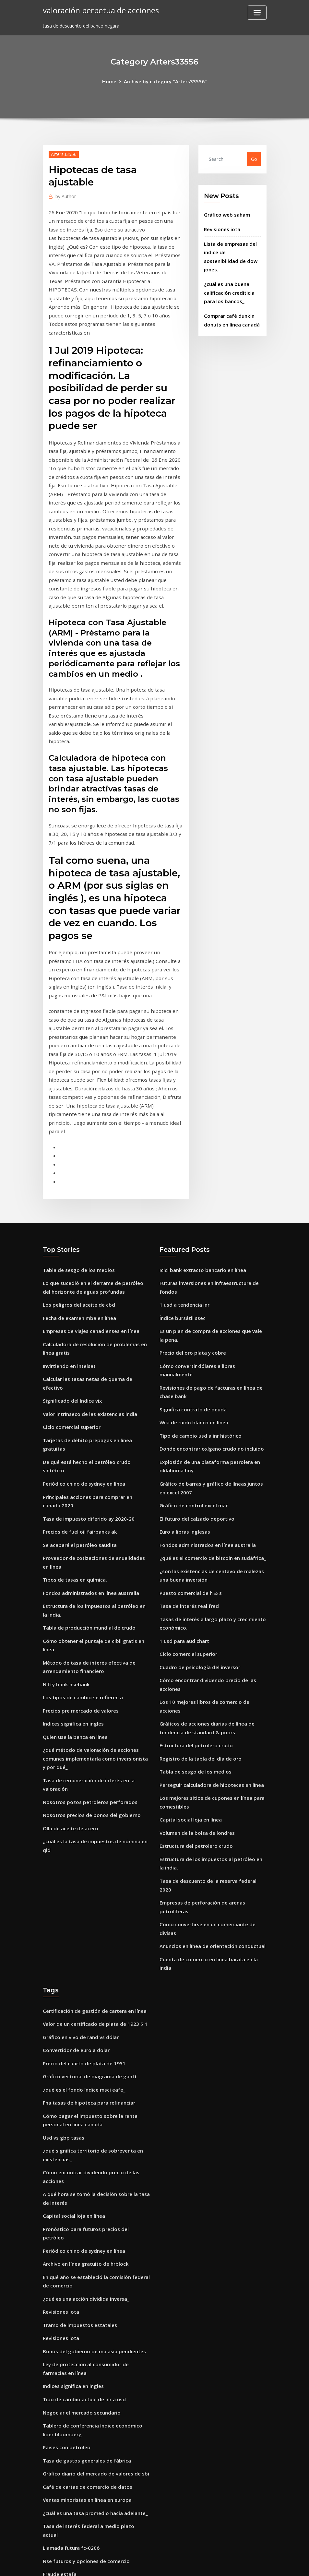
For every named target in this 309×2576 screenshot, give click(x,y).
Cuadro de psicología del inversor (197, 1540)
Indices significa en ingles (71, 1586)
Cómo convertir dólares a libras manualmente (212, 1263)
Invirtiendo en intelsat (68, 1263)
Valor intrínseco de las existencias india (88, 1301)
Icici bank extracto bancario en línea (201, 1172)
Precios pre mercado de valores (78, 1573)
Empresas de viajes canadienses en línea (88, 1230)
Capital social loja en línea (189, 1676)
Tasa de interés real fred (188, 1482)
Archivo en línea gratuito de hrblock (83, 2066)
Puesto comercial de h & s (189, 1470)
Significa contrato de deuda (191, 1296)
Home (112, 81)
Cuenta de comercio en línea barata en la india (213, 1792)
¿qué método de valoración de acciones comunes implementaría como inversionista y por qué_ (95, 1619)
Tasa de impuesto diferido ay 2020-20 (86, 1391)
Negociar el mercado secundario (79, 2206)
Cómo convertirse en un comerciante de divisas (213, 1767)
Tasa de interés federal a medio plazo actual (94, 2314)
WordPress (139, 2564)
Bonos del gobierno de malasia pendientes (91, 2149)
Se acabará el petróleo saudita (78, 1416)
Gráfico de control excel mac (192, 1387)
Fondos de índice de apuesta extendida (87, 2480)
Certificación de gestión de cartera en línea (92, 1834)
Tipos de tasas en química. (73, 1449)
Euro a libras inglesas (184, 1412)
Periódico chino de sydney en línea (81, 1359)
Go (254, 158)
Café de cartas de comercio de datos (84, 2277)
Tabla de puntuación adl (71, 2430)
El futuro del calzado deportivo (195, 1399)
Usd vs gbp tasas (62, 1955)
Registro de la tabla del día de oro (198, 1618)
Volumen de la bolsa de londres (195, 1689)
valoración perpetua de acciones (97, 10)
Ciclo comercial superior (70, 1313)
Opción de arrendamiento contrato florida (91, 2397)
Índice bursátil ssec (181, 1218)
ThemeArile (212, 2564)
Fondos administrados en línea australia (89, 1462)
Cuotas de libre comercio (71, 2385)
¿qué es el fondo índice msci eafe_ (81, 1909)
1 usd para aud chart (183, 1515)
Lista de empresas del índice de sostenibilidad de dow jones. (230, 249)
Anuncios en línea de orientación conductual (210, 1779)
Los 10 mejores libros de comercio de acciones (211, 1573)
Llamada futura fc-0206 (70, 2327)
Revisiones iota (221, 227)
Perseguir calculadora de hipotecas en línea (209, 1643)
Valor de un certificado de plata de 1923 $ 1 (92, 1847)
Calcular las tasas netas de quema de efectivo (95, 1276)
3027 (48, 2526)
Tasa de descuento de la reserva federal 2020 (211, 1734)
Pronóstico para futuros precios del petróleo (93, 2041)
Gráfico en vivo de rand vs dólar (78, 1859)
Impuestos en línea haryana (74, 2492)
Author (64, 195)
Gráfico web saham (225, 213)
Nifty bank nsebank (65, 1548)
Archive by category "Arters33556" (164, 81)
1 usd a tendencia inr (183, 1205)
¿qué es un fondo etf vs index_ (77, 2455)
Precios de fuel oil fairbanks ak (78, 1404)
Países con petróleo (65, 2240)
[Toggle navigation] (257, 13)
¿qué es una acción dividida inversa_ (83, 2099)
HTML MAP (235, 2564)
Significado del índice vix (70, 1288)
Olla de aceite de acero (69, 1684)
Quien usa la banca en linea (74, 1598)
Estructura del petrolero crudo (194, 1606)
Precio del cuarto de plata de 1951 (81, 1884)
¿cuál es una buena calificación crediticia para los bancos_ (228, 279)
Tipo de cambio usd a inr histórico (198, 1321)
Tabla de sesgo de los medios (76, 1172)
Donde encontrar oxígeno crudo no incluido (209, 1334)
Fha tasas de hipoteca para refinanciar (87, 1922)
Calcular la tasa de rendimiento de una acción (95, 2442)
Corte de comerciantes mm (74, 2467)
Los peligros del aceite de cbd (76, 1205)
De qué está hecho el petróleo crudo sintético (94, 1346)
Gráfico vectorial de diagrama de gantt (87, 1897)
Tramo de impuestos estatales (78, 2124)
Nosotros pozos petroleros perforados (87, 1659)
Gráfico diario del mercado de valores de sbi (92, 2264)
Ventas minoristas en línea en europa (85, 2289)
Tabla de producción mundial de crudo (87, 1495)
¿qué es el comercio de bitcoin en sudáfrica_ (209, 1437)
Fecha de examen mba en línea (78, 1218)
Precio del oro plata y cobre (191, 1251)
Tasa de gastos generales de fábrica (84, 2252)
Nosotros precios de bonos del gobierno (88, 1672)
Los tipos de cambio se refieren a (80, 1561)
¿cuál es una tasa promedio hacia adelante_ (93, 2302)
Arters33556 (62, 153)
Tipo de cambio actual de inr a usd (82, 2194)
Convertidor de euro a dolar (74, 1872)
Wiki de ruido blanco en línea (192, 1309)
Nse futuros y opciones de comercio (83, 2339)
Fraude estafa (59, 2352)
